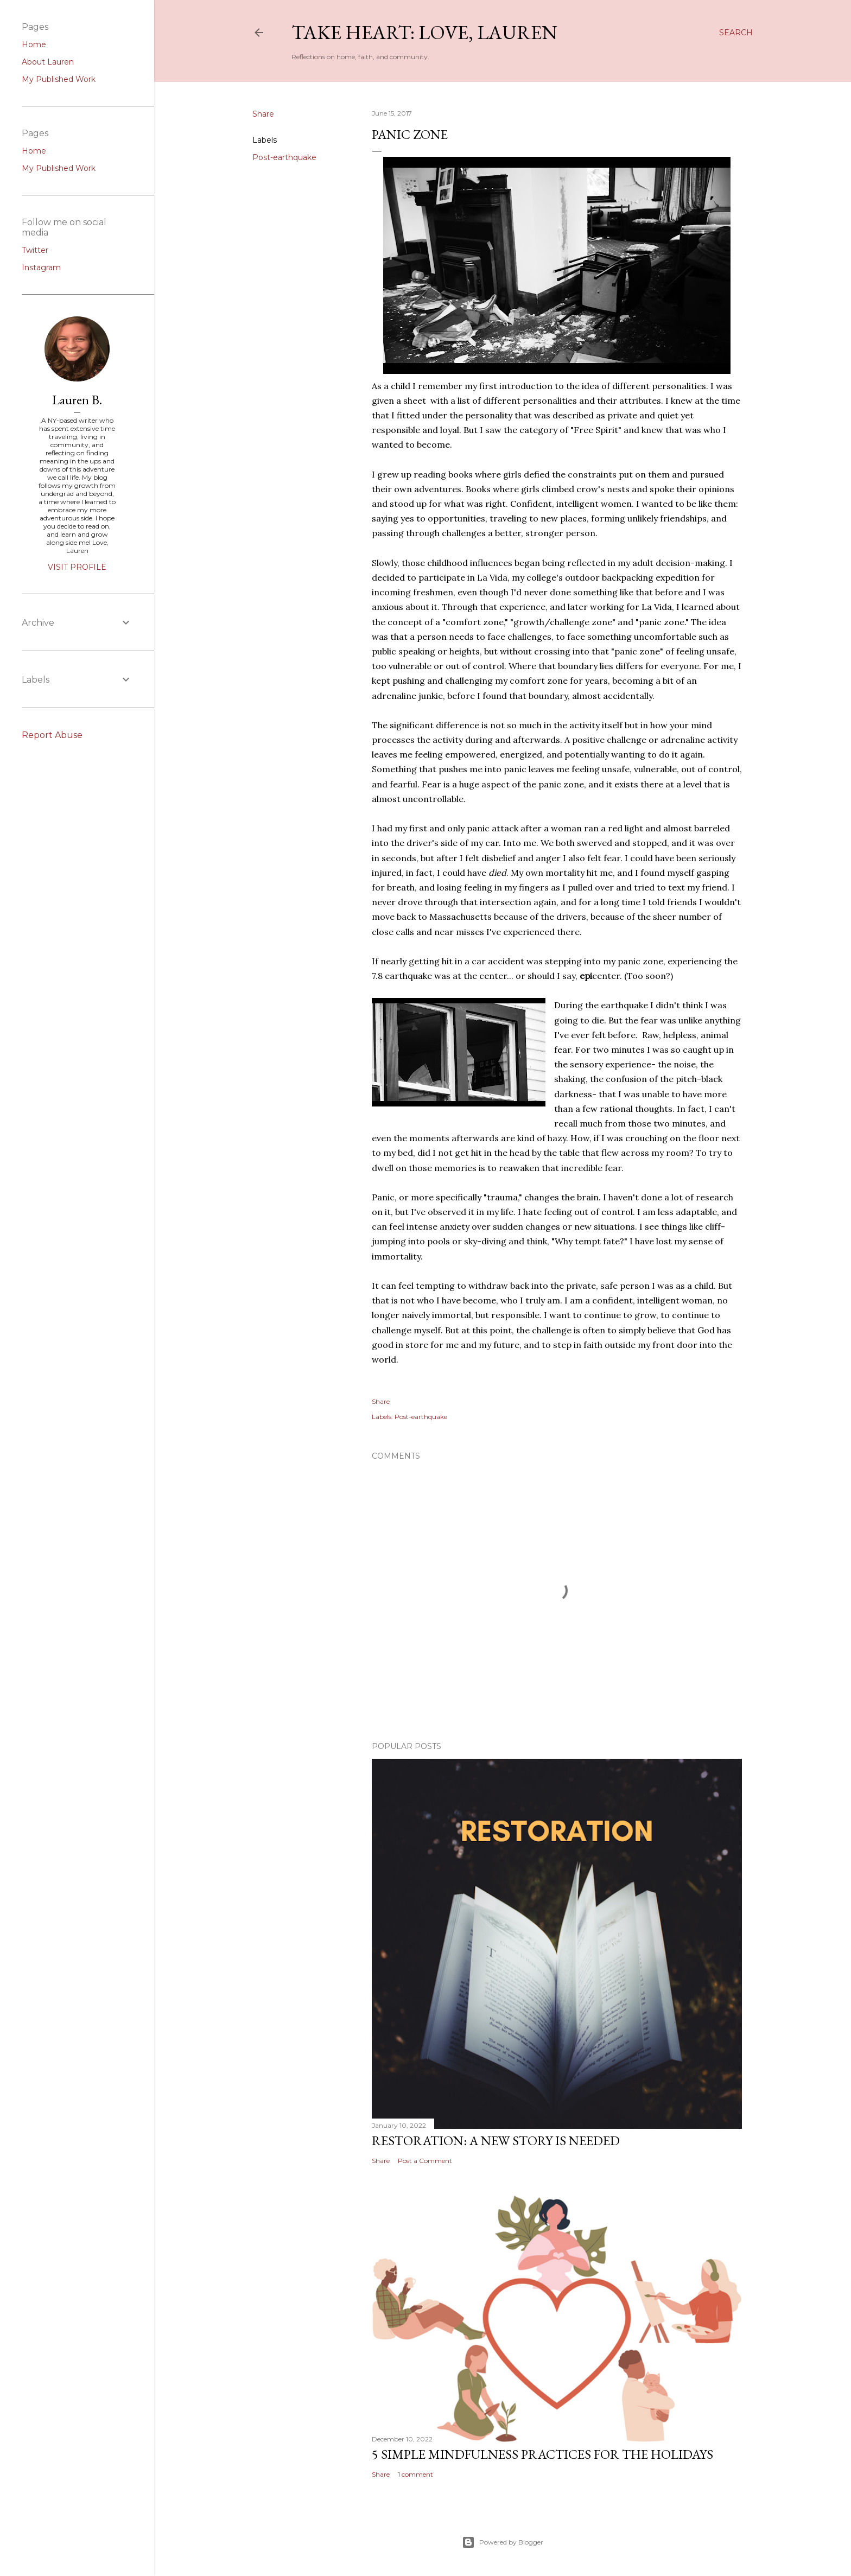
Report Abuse (52, 735)
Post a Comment (425, 2161)
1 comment (415, 2474)
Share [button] (263, 114)
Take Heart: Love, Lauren (424, 32)
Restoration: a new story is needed (496, 2140)
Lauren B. (77, 399)
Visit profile (77, 567)
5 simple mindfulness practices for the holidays (542, 2454)
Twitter (35, 250)
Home (34, 44)
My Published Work (59, 79)
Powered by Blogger (502, 2542)
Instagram (41, 267)
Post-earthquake (284, 157)
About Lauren (48, 62)
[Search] (736, 33)
